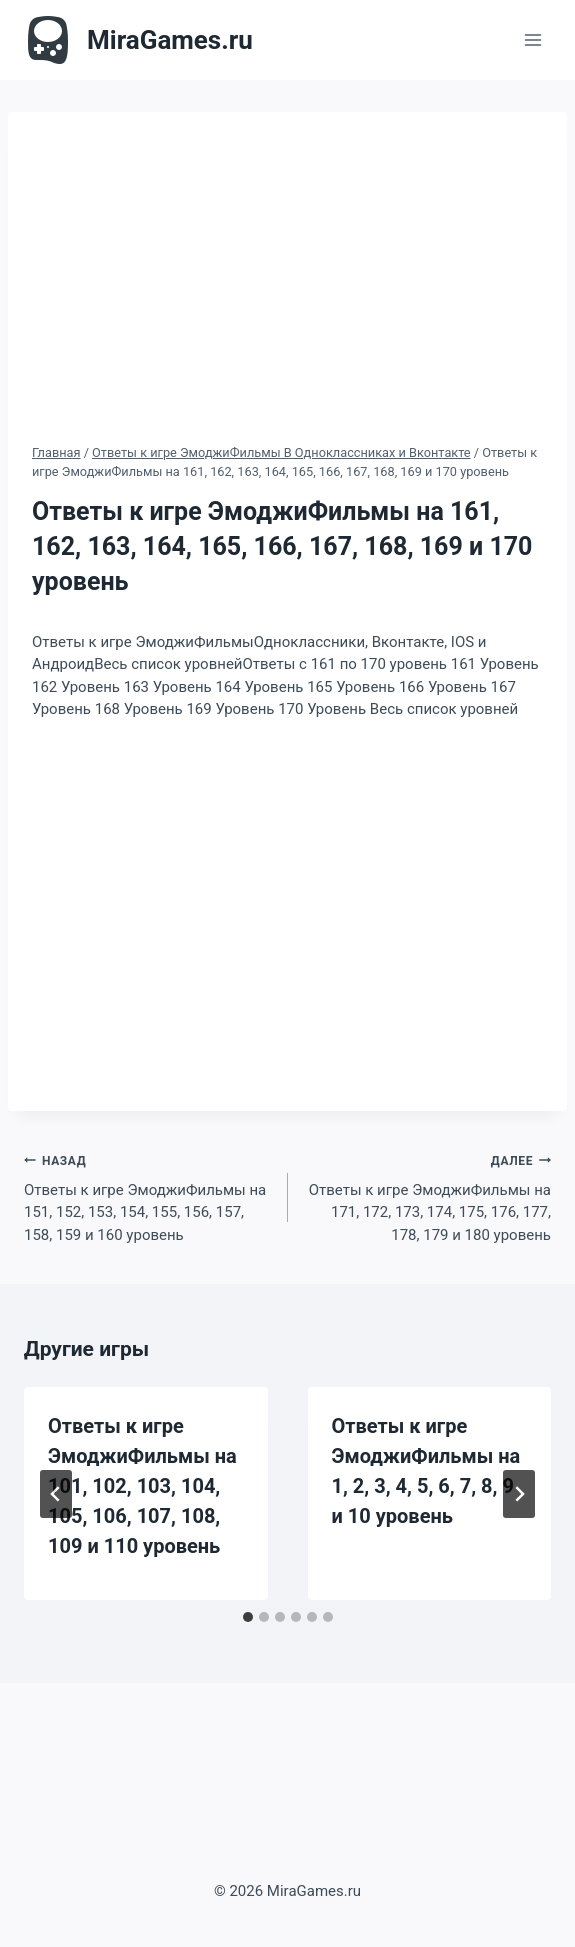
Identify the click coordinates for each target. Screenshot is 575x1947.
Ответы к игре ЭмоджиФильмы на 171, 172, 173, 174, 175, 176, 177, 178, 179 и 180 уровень (427, 1196)
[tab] (248, 1617)
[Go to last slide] (56, 1494)
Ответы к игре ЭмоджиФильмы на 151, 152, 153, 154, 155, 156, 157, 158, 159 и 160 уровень (148, 1196)
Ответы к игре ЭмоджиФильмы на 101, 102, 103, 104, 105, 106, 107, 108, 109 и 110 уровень (142, 1486)
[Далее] (519, 1494)
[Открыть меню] (532, 39)
